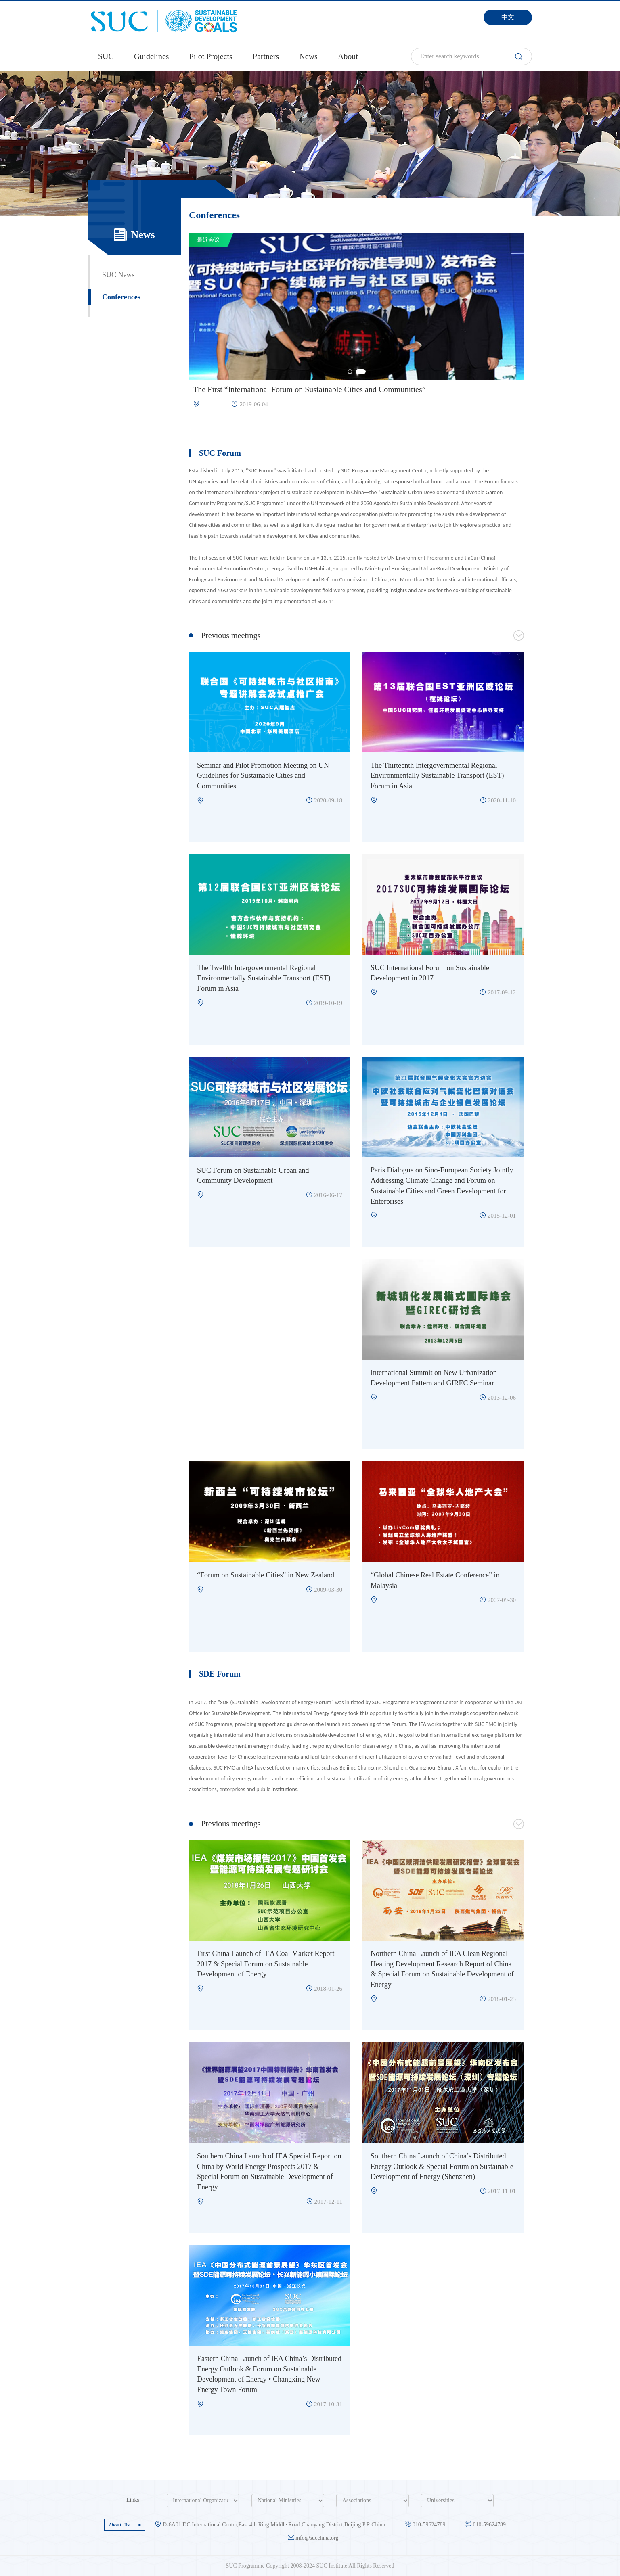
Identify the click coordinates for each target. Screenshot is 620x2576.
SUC (106, 56)
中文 (507, 17)
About (348, 56)
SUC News (118, 275)
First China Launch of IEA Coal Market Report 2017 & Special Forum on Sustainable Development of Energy (265, 1963)
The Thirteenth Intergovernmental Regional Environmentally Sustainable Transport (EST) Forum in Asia (437, 775)
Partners (266, 56)
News (308, 56)
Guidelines (151, 56)
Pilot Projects (210, 56)
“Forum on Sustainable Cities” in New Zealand (265, 1575)
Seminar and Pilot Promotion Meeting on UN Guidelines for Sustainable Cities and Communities (263, 775)
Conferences (121, 297)
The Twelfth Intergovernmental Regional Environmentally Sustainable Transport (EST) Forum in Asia (263, 978)
